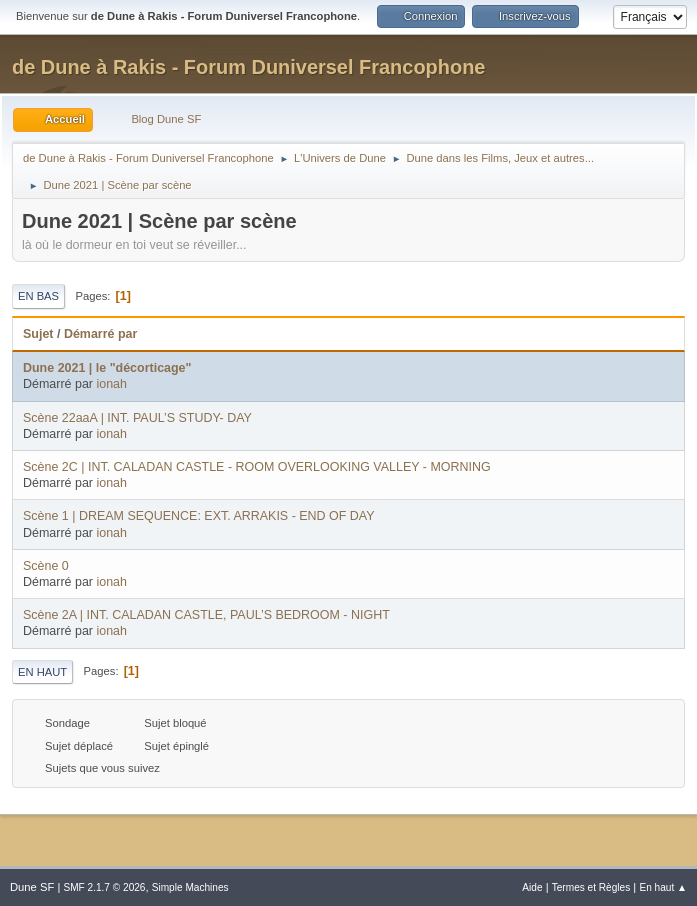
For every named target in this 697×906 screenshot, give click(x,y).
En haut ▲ (663, 887)
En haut (42, 672)
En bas (38, 296)
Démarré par (100, 334)
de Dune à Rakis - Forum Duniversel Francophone (248, 67)
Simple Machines (190, 887)
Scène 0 (46, 566)
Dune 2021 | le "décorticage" (107, 368)
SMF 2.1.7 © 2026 (104, 887)
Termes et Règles (591, 887)
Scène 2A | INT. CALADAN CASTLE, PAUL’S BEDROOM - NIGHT (206, 615)
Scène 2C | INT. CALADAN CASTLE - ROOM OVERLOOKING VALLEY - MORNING (257, 467)
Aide (532, 887)
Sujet (38, 334)
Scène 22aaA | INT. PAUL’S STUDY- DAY (137, 418)
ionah (111, 384)
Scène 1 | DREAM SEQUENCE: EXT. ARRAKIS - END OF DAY (199, 516)
